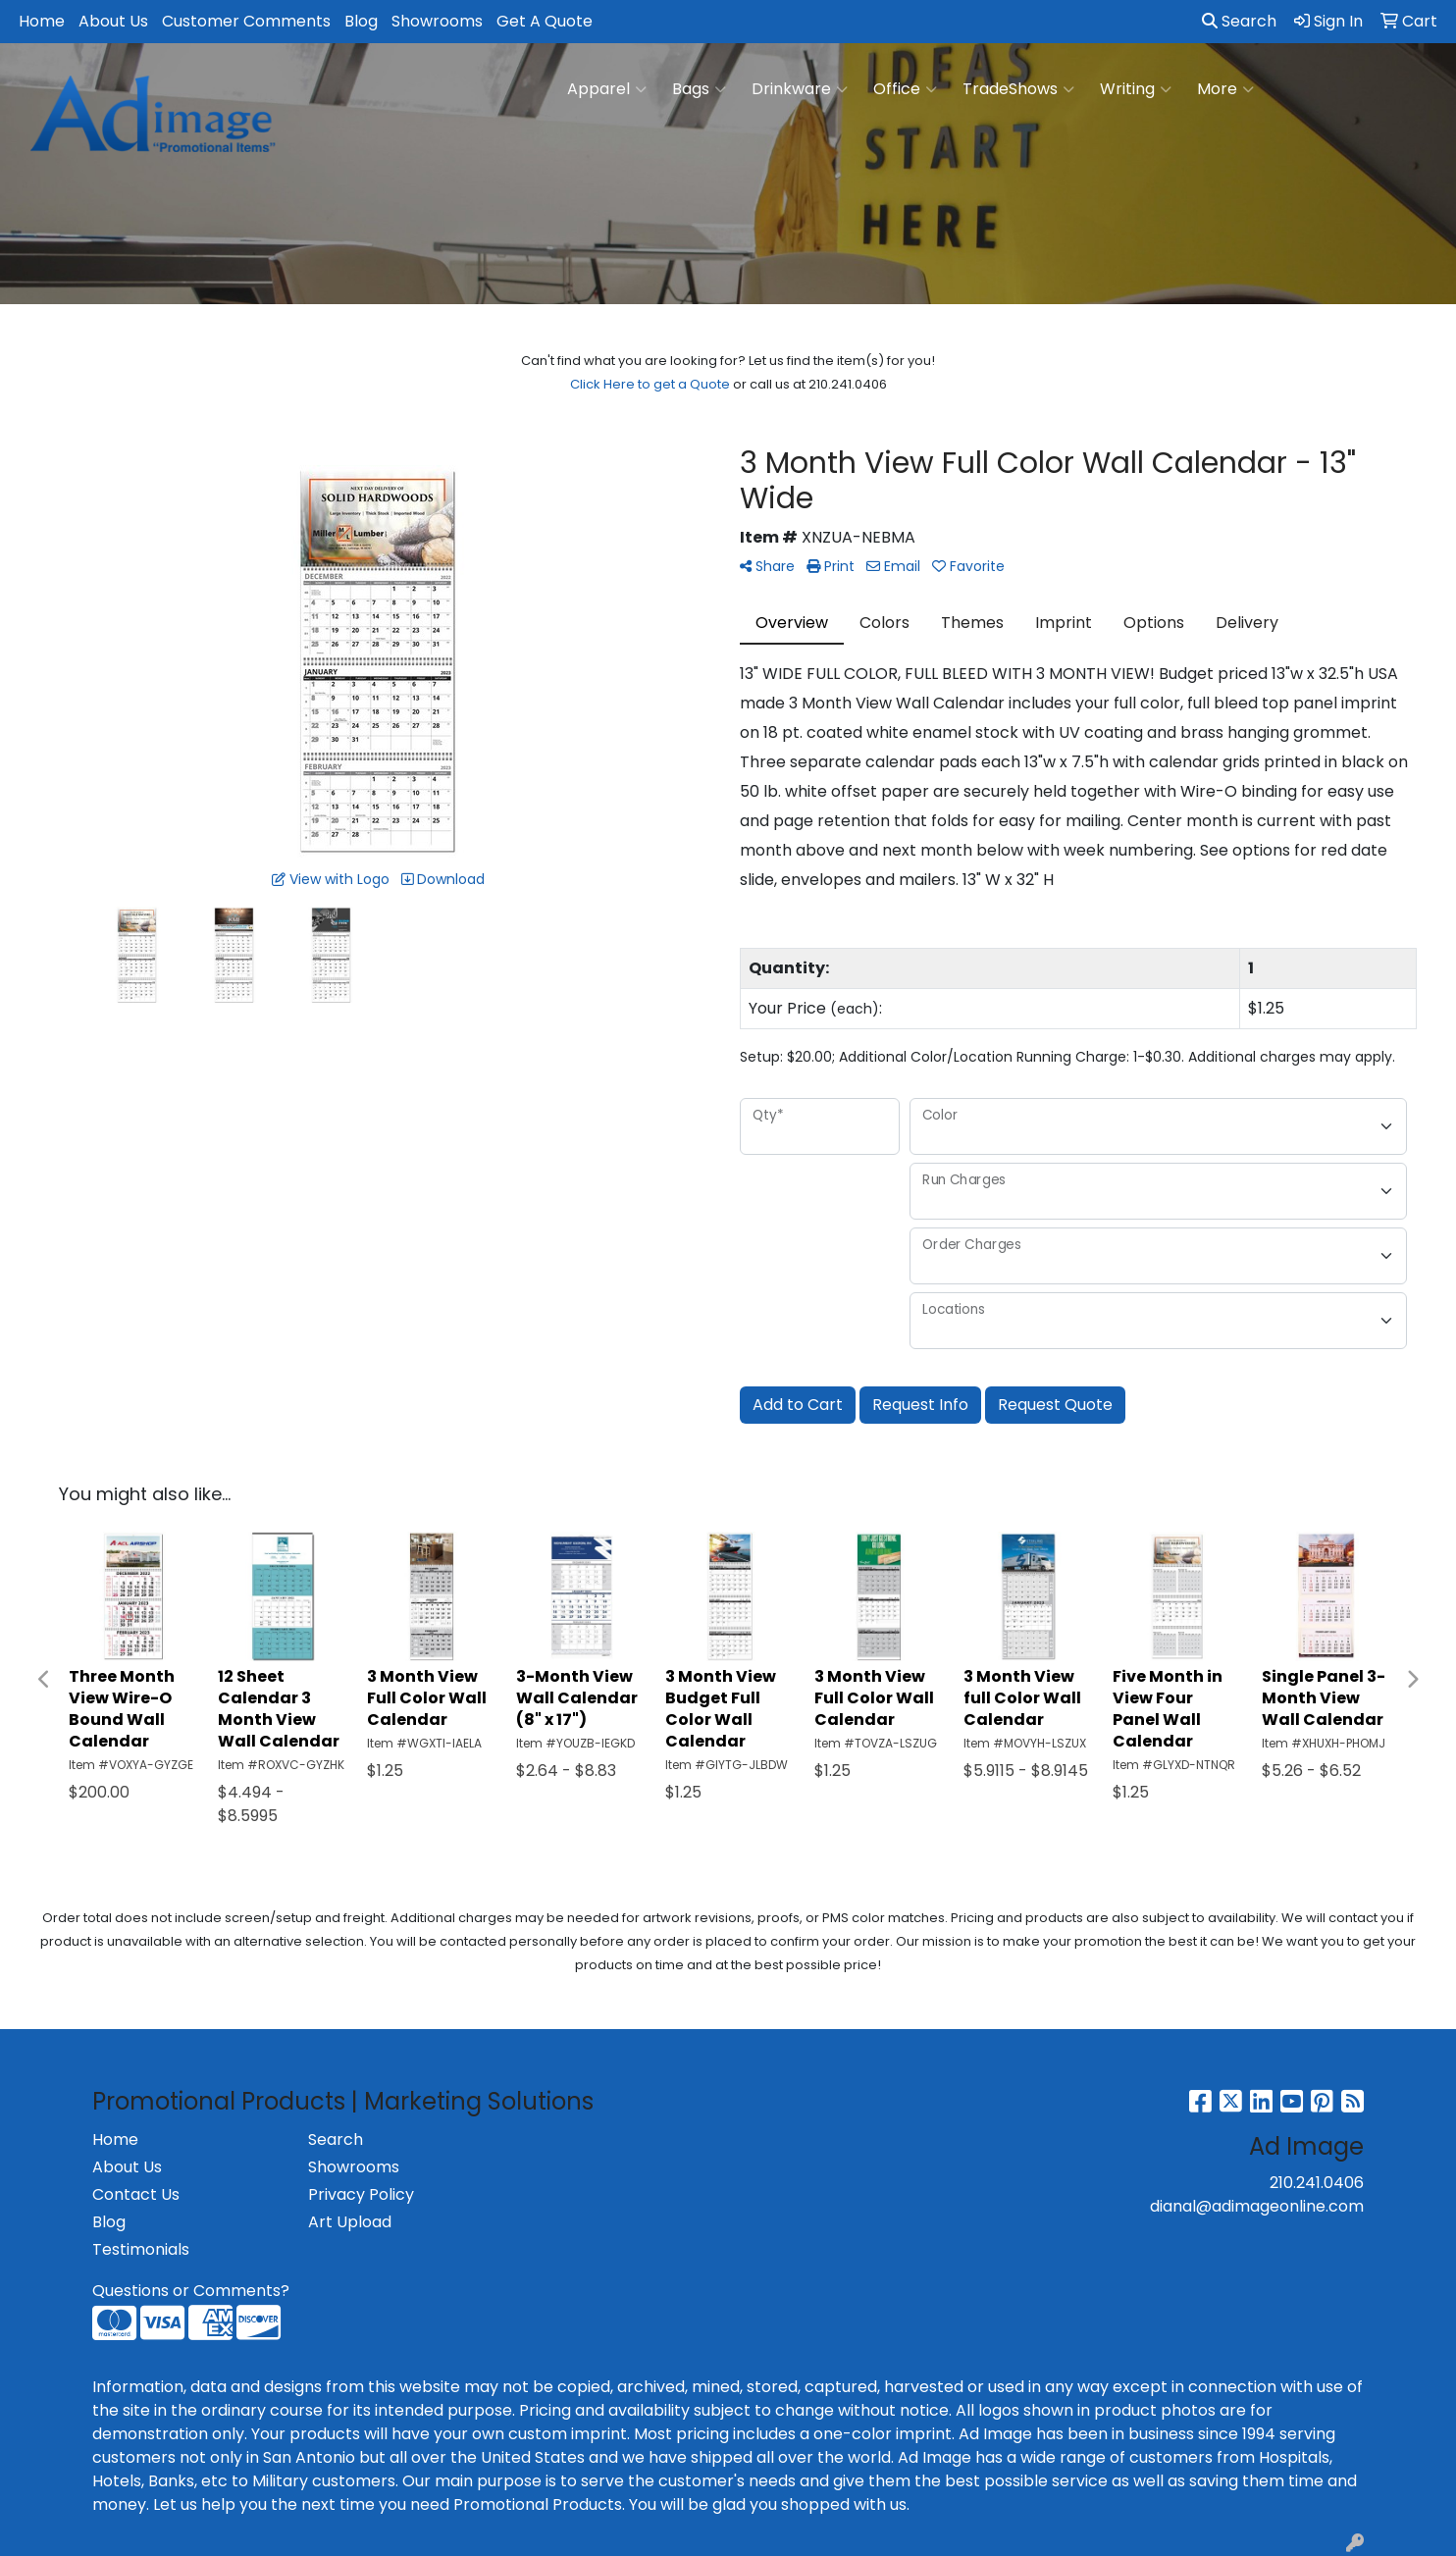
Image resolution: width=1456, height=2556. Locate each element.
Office (905, 89)
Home (42, 21)
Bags (699, 89)
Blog (361, 21)
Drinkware (800, 89)
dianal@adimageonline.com (1257, 2206)
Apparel (607, 89)
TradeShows (1018, 89)
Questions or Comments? (190, 2290)
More (1225, 89)
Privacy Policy (361, 2194)
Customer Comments (246, 21)
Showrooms (437, 21)
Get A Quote (544, 21)
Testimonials (140, 2249)
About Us (113, 21)
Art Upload (349, 2222)
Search (1239, 21)
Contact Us (136, 2194)
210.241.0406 (1317, 2182)
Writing (1135, 89)
